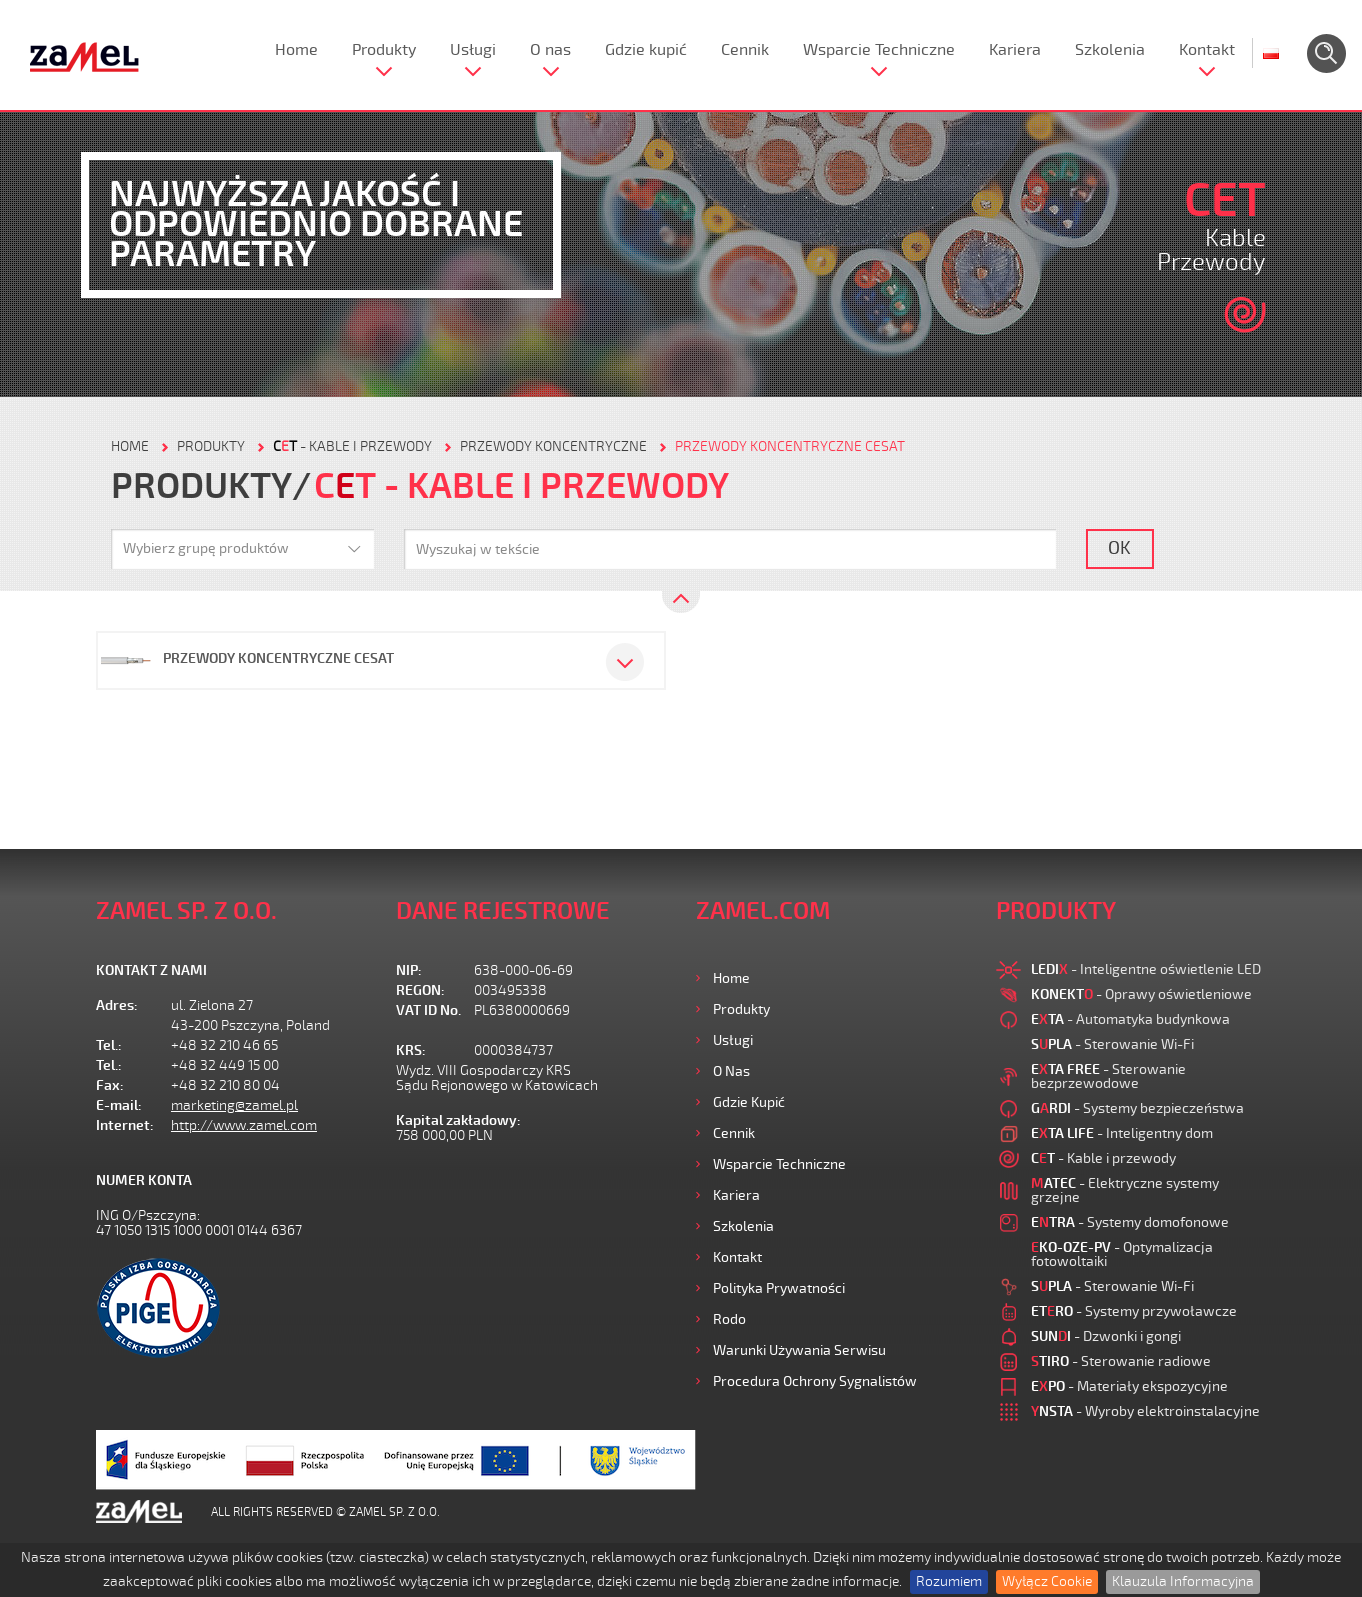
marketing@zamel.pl (234, 1105)
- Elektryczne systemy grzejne (1125, 1190)
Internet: (125, 1125)
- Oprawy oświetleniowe (1141, 994)
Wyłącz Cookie (1047, 1581)
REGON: (420, 990)
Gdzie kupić (646, 50)
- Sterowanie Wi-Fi (1112, 1044)
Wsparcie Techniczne (879, 50)
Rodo (729, 1319)
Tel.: (109, 1045)
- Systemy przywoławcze (1134, 1311)
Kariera (1015, 50)
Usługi (473, 50)
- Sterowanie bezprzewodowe (1108, 1076)
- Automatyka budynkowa (1130, 1019)
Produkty (384, 50)
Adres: (117, 1005)
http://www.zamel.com (244, 1125)
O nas (550, 50)
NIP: (409, 970)
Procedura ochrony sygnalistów (815, 1381)
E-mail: (119, 1105)
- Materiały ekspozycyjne (1129, 1386)
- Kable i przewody (352, 446)
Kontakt (1207, 50)
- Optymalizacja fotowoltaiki (1122, 1254)
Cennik (745, 50)
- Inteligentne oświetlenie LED (1146, 969)
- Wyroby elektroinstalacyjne (1145, 1411)
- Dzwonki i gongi (1106, 1336)
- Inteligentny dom (1122, 1133)
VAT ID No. (428, 1010)
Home (296, 50)
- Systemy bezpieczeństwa (1137, 1108)
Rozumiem (949, 1581)
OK (1119, 548)
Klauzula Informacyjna (1183, 1581)
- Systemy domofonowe (1130, 1222)
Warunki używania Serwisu (799, 1350)
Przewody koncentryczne (553, 446)
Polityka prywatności (779, 1288)
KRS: (411, 1050)
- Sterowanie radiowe (1121, 1361)
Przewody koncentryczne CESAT (790, 446)
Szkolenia (1110, 50)
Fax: (110, 1085)
